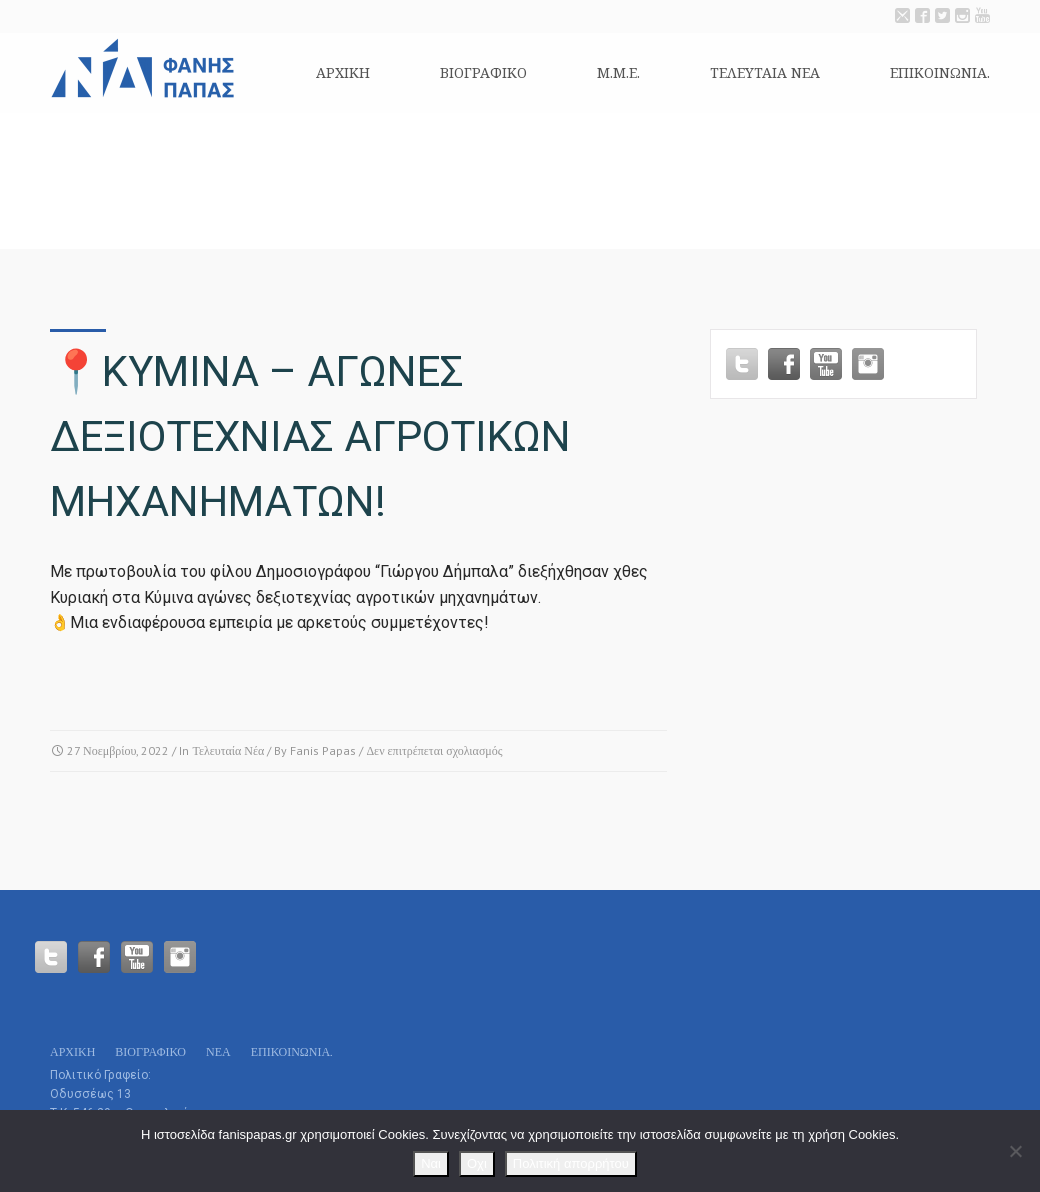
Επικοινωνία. (940, 72)
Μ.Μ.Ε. (618, 72)
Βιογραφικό (483, 72)
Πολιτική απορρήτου (571, 1163)
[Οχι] (1015, 1151)
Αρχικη (343, 72)
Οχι (477, 1163)
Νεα (218, 1051)
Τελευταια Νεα (765, 72)
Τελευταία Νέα (228, 750)
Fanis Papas (323, 750)
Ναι (431, 1163)
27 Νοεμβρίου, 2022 (118, 750)
